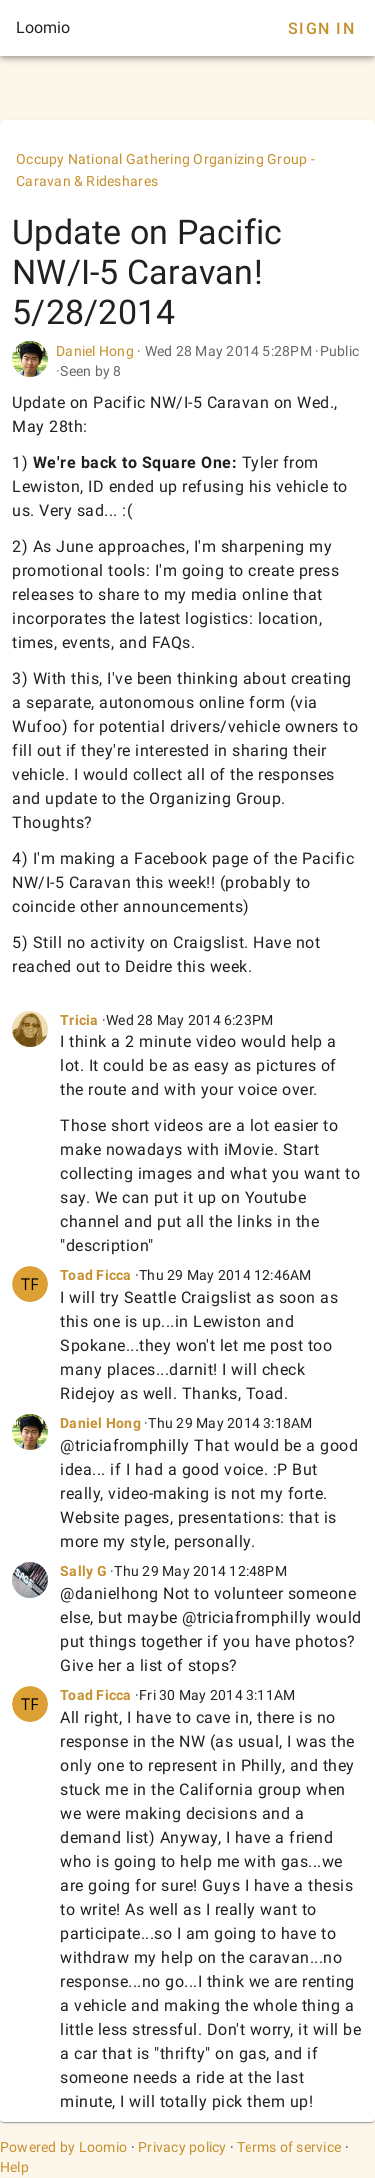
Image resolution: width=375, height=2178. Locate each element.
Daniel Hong (95, 351)
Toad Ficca (96, 1275)
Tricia (81, 1020)
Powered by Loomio (63, 2147)
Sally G (83, 1571)
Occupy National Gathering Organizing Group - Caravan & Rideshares (165, 170)
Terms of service (289, 2147)
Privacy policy (182, 2147)
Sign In (321, 28)
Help (14, 2167)
